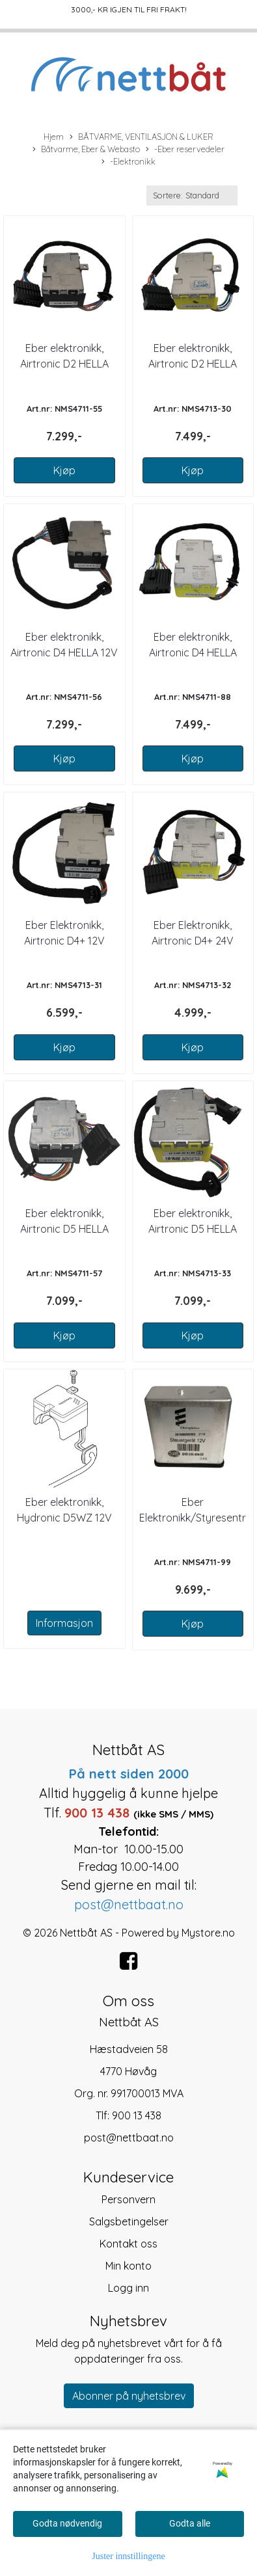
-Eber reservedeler (185, 149)
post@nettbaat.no (129, 2137)
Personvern (128, 2199)
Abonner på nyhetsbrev (128, 2395)
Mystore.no (208, 1932)
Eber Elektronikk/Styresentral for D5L (196, 1518)
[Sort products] (191, 195)
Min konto (128, 2265)
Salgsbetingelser (129, 2221)
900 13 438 (136, 2115)
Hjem (54, 136)
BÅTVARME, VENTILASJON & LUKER (141, 137)
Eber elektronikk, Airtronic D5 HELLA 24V (192, 1229)
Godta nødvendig (67, 2523)
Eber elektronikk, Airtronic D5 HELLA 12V (64, 1229)
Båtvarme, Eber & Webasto (86, 149)
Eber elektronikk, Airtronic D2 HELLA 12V (64, 364)
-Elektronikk (128, 162)
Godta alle (189, 2523)
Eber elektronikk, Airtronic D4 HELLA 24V (193, 652)
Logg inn (128, 2287)
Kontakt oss (128, 2243)
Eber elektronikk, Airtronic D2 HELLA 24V (192, 364)
